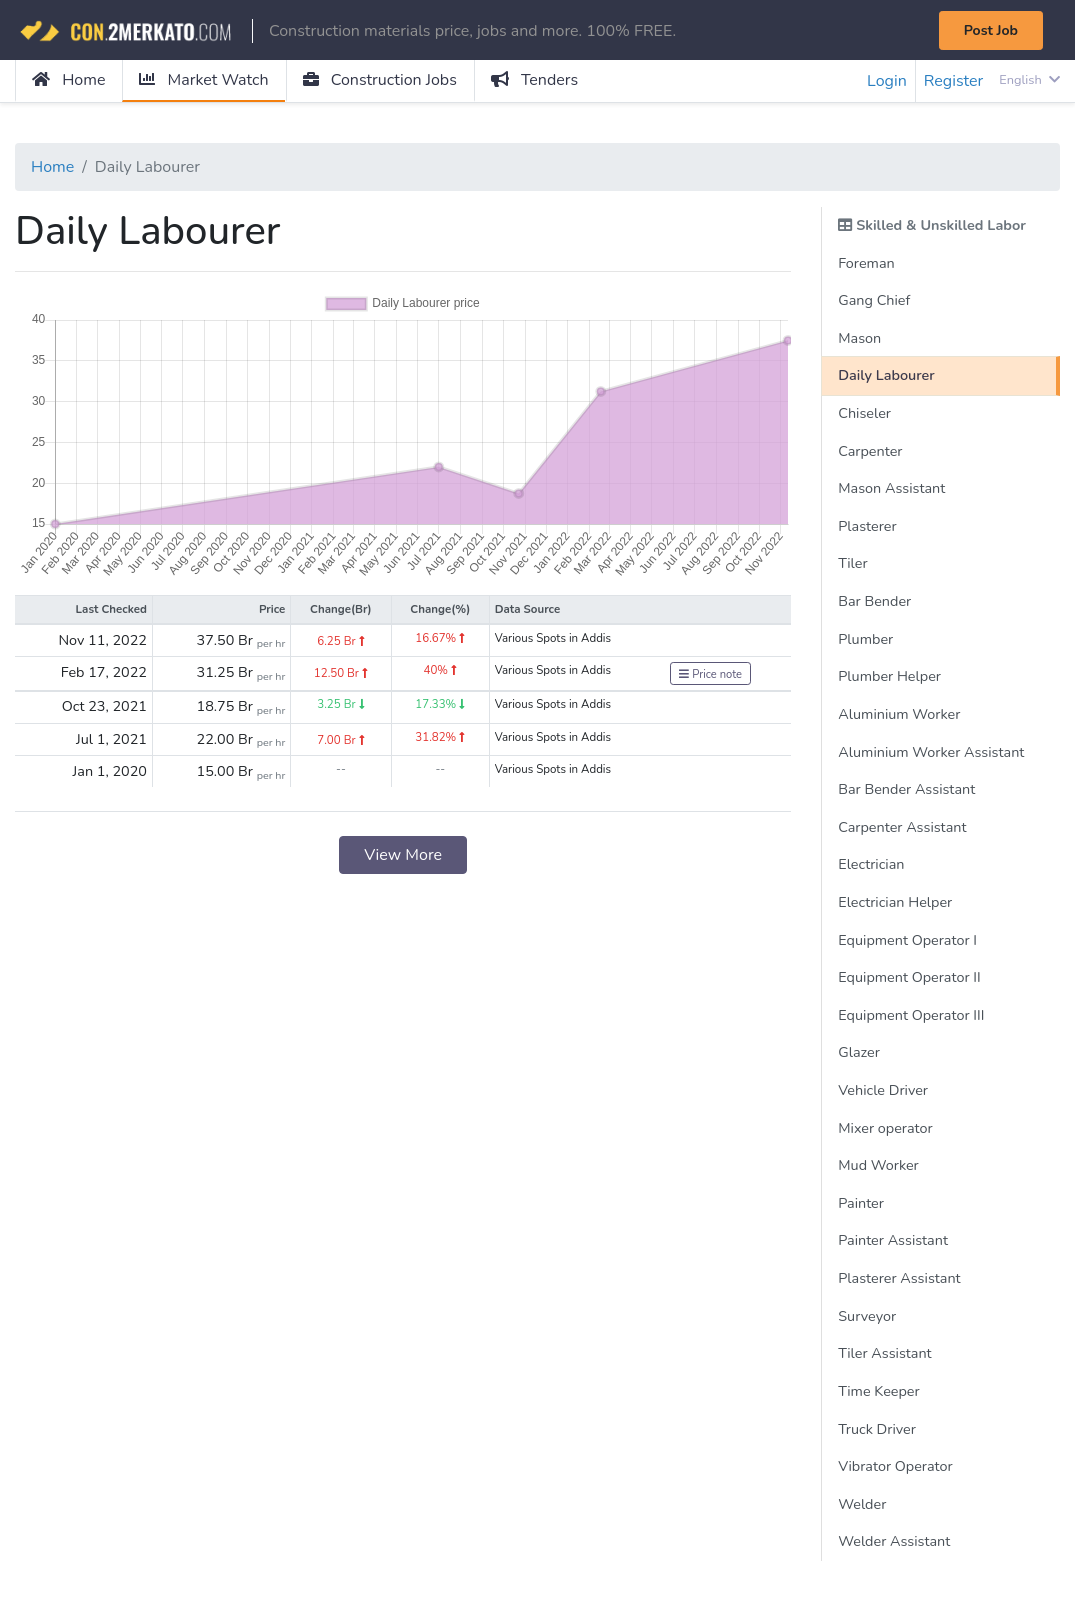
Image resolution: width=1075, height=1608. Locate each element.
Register (954, 81)
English (1029, 80)
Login (887, 81)
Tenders (534, 80)
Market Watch (203, 80)
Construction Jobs (380, 80)
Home (68, 80)
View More (403, 855)
